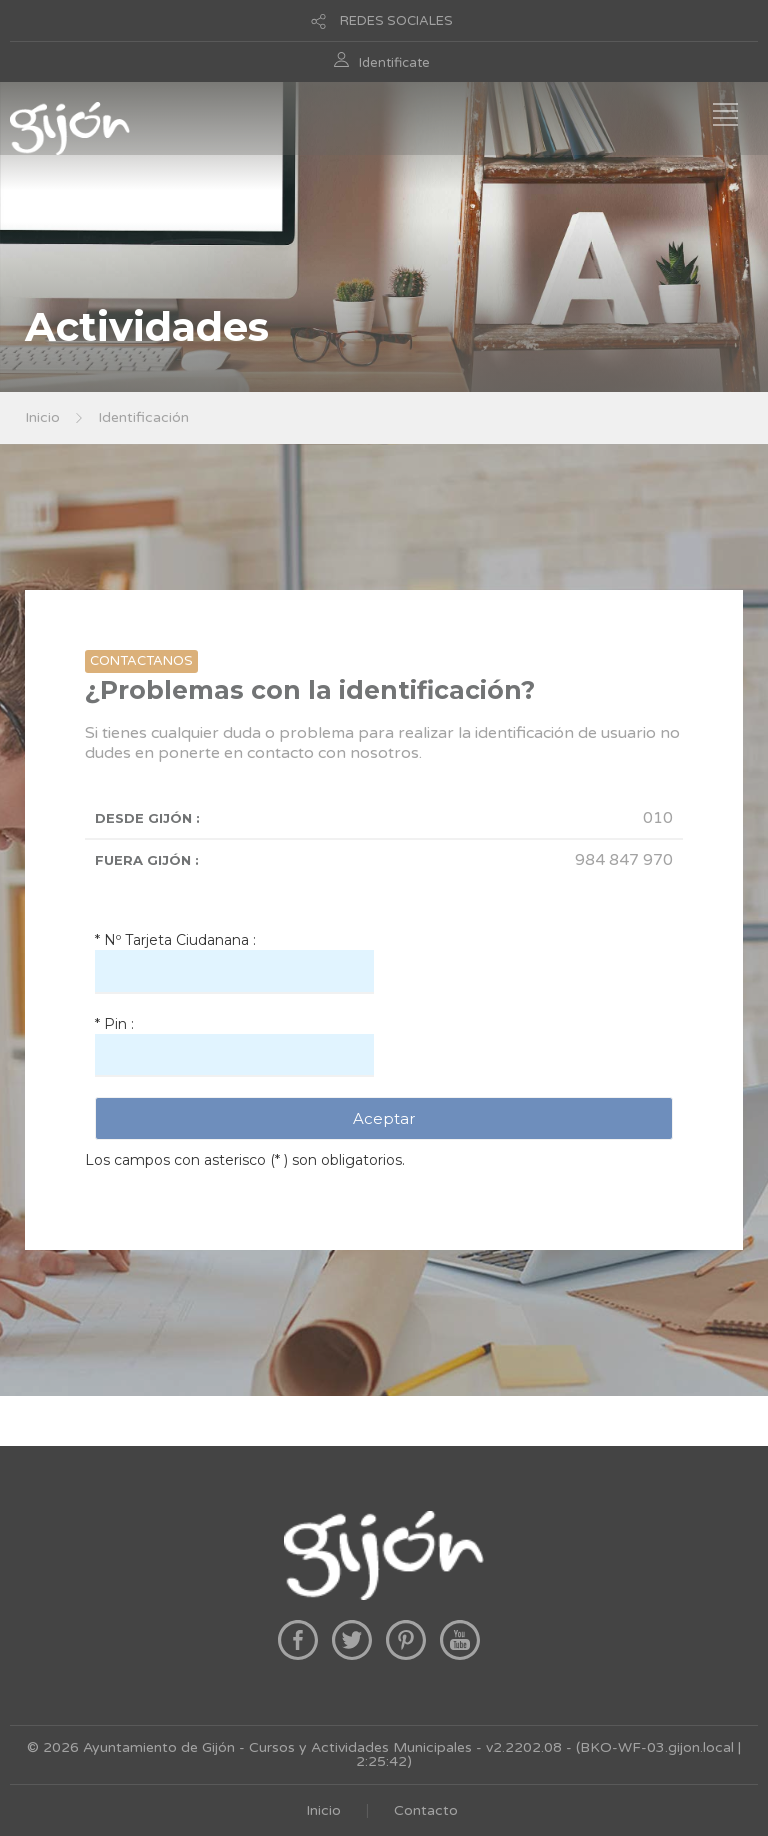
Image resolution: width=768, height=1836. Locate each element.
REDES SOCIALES (396, 21)
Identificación (143, 417)
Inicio (42, 417)
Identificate (394, 63)
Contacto (426, 1810)
